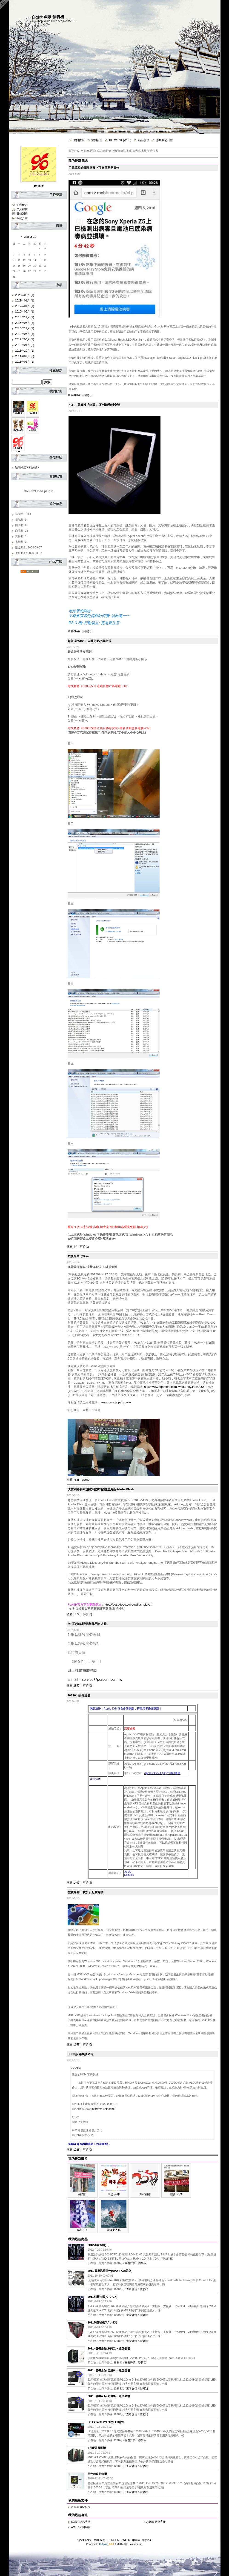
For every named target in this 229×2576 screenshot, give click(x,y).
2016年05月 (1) (24, 311)
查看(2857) (73, 1685)
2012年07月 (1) (24, 334)
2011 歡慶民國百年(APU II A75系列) (110, 2270)
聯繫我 (142, 2263)
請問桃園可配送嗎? (27, 467)
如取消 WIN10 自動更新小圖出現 (89, 641)
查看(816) (74, 395)
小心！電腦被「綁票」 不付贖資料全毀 (94, 405)
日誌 (98, 131)
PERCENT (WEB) (120, 140)
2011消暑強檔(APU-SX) (102, 2322)
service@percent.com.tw (102, 1679)
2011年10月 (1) (24, 350)
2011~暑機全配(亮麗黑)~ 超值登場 (109, 2396)
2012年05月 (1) (24, 339)
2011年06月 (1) (24, 361)
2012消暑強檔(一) (98, 2245)
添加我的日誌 (164, 140)
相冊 (107, 131)
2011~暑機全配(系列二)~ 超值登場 (109, 2348)
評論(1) (84, 1246)
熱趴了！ (82, 2230)
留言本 (166, 131)
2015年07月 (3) (24, 322)
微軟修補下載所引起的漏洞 (85, 1892)
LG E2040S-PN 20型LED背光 (106, 2422)
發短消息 (22, 213)
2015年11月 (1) (24, 317)
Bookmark (36, 20)
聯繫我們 (99, 2540)
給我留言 (22, 205)
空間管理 (96, 140)
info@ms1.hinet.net (103, 2109)
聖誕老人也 (114, 2230)
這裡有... (82, 2194)
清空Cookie (84, 2540)
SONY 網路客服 (81, 2521)
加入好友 (22, 209)
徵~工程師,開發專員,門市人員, (88, 1624)
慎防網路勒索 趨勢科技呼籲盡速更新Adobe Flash (101, 1489)
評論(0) (87, 395)
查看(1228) (73, 2149)
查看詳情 (130, 2263)
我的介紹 (22, 218)
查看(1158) (73, 2044)
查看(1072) (73, 1614)
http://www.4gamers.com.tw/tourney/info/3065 (174, 1386)
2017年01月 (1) (24, 306)
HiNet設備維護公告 (80, 2054)
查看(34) (72, 1246)
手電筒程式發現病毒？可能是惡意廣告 (94, 167)
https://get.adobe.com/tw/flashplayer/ (128, 1604)
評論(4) (87, 1882)
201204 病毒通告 (79, 1695)
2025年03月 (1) (24, 295)
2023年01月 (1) (24, 300)
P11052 (38, 186)
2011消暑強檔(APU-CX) (102, 2296)
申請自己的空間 (142, 2540)
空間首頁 (78, 140)
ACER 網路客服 (81, 2527)
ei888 (32, 430)
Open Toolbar (5, 5)
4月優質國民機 (97, 2448)
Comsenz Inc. (136, 2544)
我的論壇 (154, 131)
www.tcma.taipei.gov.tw (115, 1402)
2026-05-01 (30, 236)
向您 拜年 (114, 2194)
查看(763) (73, 1479)
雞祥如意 (145, 2194)
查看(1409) (73, 1882)
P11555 (32, 412)
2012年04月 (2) (24, 345)
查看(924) (74, 631)
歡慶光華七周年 (78, 1256)
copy (33, 20)
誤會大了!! (176, 2194)
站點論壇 (143, 140)
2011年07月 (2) (24, 356)
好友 (142, 131)
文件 (124, 131)
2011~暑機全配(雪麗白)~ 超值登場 (109, 2370)
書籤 (133, 131)
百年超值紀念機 (97, 2474)
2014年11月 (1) (24, 328)
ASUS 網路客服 (156, 2521)
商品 (116, 131)
